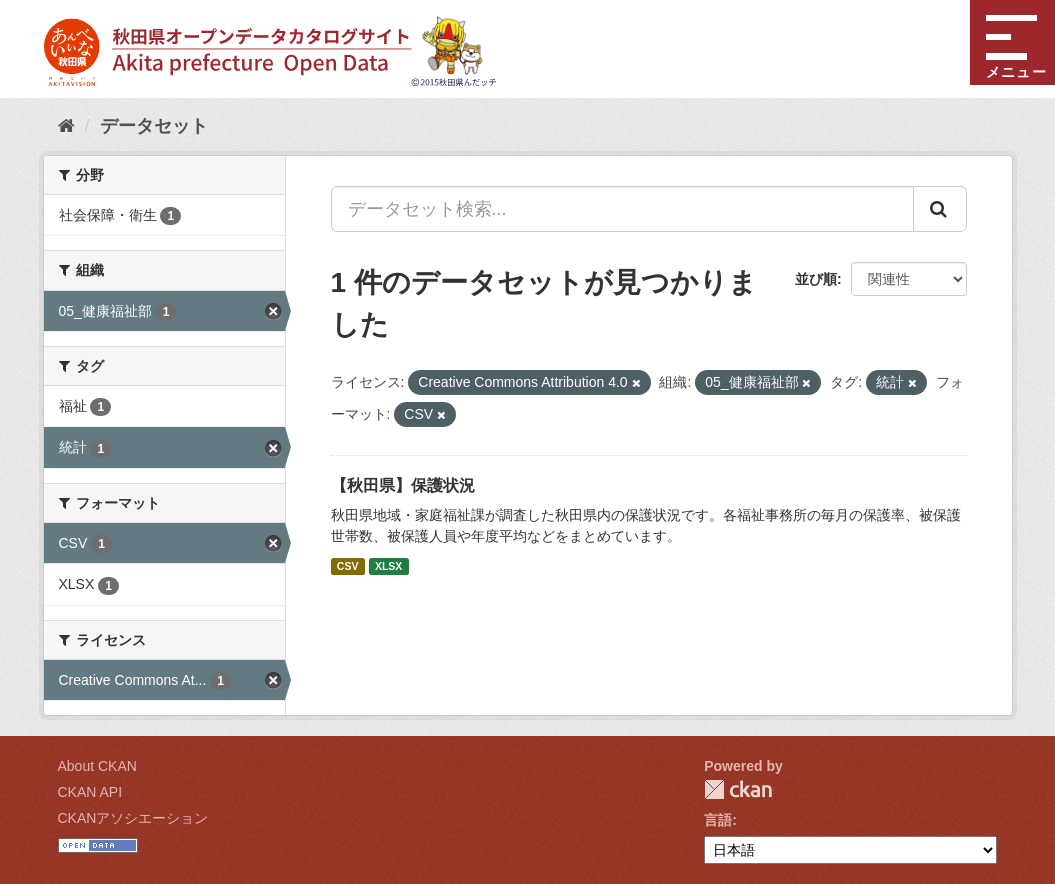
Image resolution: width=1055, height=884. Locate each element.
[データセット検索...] (622, 209)
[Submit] (940, 209)
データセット (154, 126)
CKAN (738, 789)
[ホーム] (66, 126)
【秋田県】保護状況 (403, 485)
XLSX (388, 566)
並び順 (816, 279)
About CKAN (97, 766)
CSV (348, 566)
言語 (718, 820)
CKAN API (90, 792)
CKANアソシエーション (133, 818)
